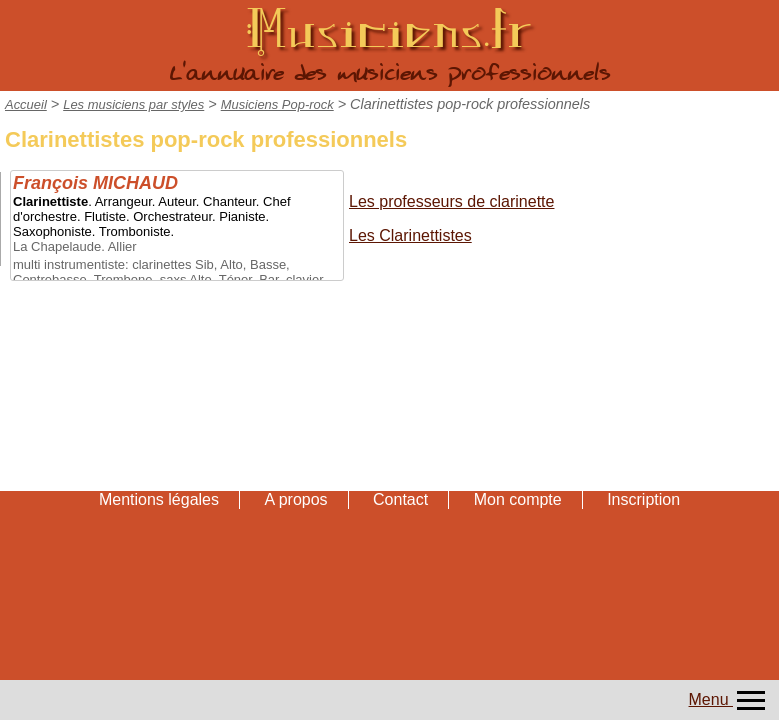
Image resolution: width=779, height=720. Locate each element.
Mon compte (518, 499)
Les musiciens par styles (133, 104)
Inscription (643, 499)
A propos (295, 499)
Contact (400, 499)
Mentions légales (159, 499)
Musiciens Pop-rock (277, 104)
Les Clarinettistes (410, 235)
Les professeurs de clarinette (451, 201)
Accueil (26, 104)
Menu (729, 699)
